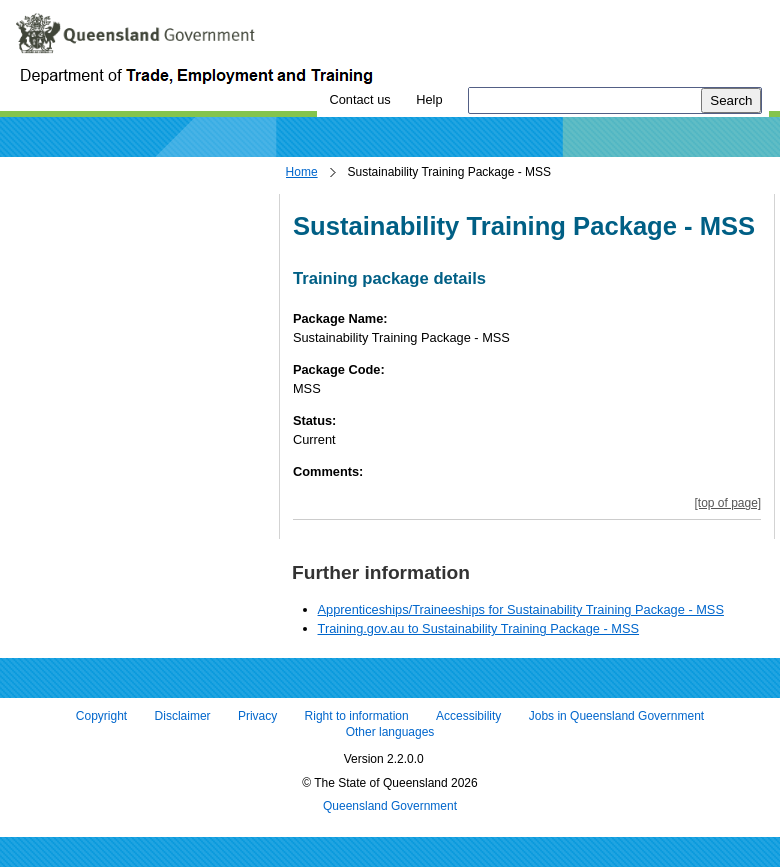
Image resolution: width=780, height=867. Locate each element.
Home (302, 172)
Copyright (101, 717)
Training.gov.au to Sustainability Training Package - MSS (479, 628)
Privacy (257, 717)
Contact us (359, 99)
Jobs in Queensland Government (616, 717)
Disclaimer (183, 717)
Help (429, 99)
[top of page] (727, 503)
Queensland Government (390, 807)
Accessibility (468, 717)
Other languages (390, 732)
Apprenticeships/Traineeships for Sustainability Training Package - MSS (521, 609)
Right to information (357, 717)
